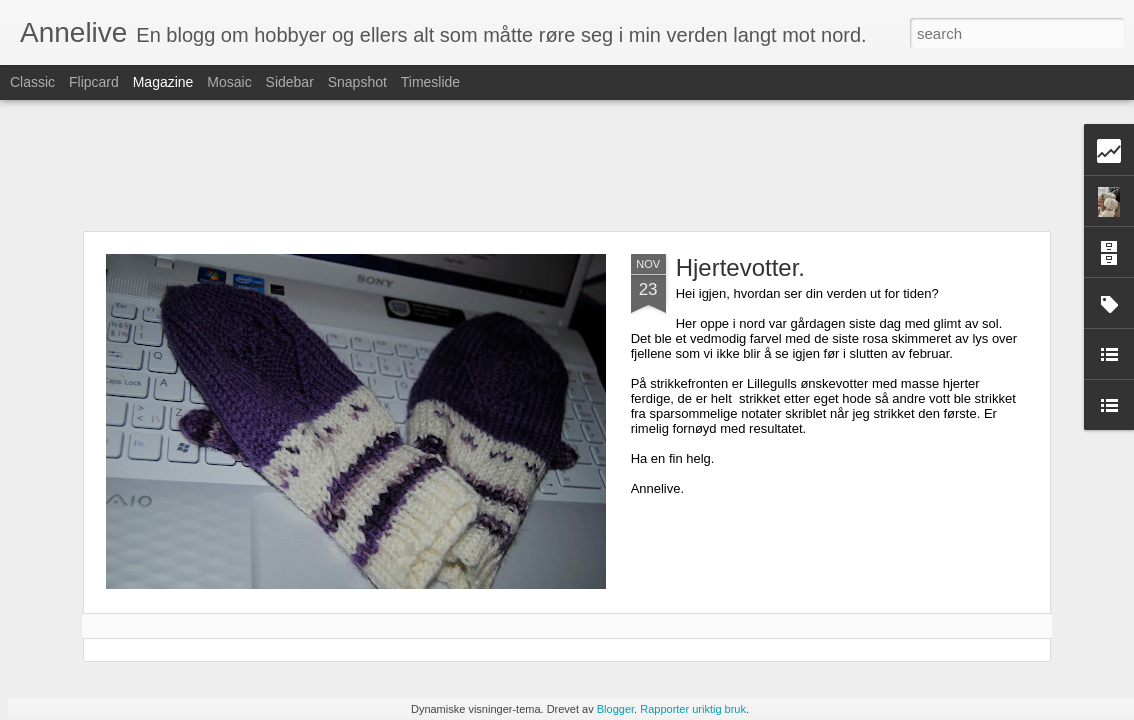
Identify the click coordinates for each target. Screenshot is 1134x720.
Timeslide (430, 82)
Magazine (163, 82)
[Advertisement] (567, 165)
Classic (32, 82)
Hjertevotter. (740, 267)
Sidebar (290, 82)
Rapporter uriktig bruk (693, 709)
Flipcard (94, 82)
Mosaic (229, 82)
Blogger (615, 709)
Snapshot (357, 82)
